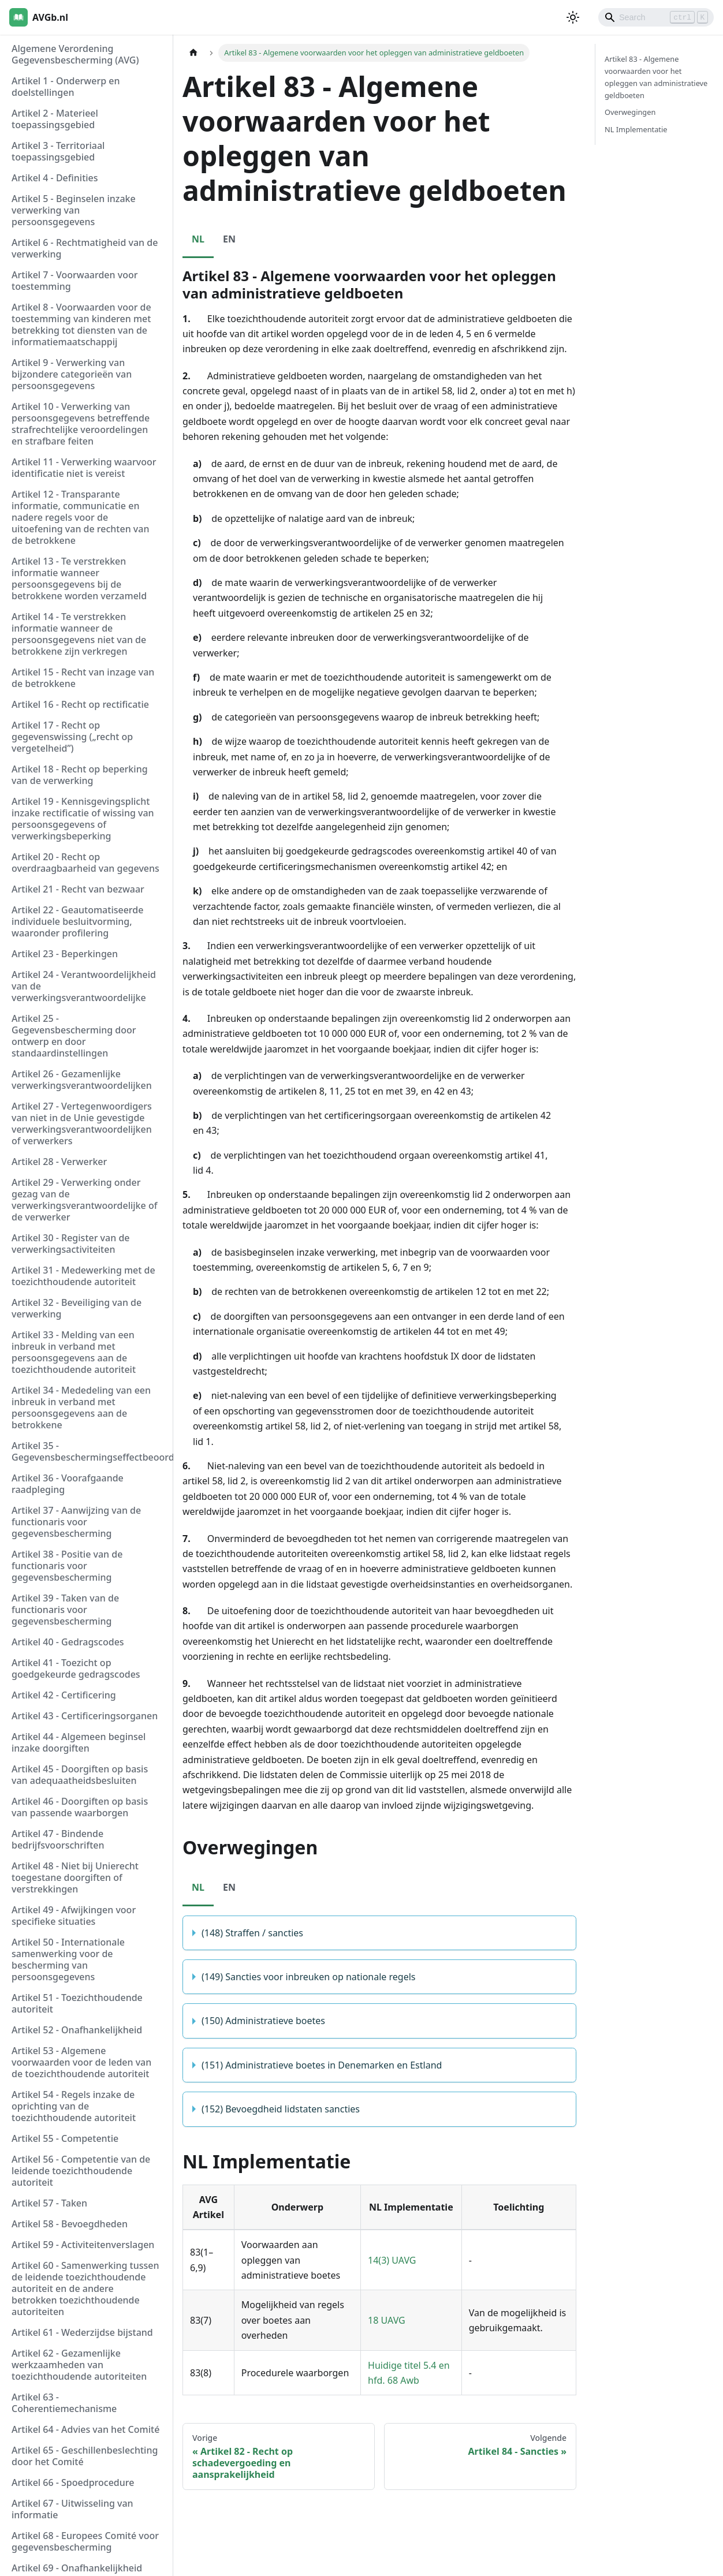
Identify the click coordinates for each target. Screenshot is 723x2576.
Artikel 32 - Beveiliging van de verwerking (76, 1308)
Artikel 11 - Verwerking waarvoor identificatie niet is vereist (84, 468)
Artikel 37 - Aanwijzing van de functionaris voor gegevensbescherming (76, 1522)
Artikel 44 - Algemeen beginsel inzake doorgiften (79, 1742)
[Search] (656, 17)
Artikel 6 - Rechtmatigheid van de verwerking (85, 248)
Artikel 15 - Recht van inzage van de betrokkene (83, 678)
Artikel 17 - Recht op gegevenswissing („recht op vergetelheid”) (72, 737)
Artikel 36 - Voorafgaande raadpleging (68, 1484)
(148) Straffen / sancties (252, 1933)
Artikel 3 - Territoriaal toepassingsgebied (58, 151)
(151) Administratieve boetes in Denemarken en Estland (322, 2065)
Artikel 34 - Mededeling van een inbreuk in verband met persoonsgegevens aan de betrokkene (81, 1407)
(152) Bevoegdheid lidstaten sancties (281, 2109)
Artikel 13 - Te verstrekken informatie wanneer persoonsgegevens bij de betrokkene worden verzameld (79, 578)
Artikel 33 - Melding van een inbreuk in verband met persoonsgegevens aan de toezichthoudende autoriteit (74, 1352)
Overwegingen (630, 112)
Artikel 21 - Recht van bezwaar (78, 889)
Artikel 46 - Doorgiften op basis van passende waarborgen (80, 1807)
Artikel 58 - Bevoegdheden (70, 2223)
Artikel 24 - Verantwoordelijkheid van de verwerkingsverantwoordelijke (84, 986)
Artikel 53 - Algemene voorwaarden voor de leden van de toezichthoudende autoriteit (81, 2062)
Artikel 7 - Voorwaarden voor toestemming (74, 280)
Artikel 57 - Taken (49, 2203)
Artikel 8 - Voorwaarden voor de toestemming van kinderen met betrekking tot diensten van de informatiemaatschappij (81, 324)
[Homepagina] (193, 53)
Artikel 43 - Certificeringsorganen (85, 1715)
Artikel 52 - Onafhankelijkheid (77, 2030)
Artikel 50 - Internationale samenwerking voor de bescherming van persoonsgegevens (68, 1959)
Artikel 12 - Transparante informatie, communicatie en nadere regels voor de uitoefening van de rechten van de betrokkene (80, 517)
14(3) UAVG (392, 2260)
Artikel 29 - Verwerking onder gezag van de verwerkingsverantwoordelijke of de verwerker (84, 1199)
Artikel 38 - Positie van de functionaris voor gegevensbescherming (67, 1566)
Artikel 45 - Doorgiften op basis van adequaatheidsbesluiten (80, 1775)
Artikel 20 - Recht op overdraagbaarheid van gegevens (85, 862)
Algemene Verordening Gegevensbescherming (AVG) (75, 54)
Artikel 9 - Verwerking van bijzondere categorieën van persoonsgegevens (72, 374)
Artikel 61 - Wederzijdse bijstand (82, 2332)
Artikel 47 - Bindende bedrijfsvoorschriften (58, 1839)
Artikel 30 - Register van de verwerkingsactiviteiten (71, 1243)
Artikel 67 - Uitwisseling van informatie (72, 2509)
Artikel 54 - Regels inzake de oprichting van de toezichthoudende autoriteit (74, 2106)
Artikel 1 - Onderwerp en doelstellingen (66, 86)
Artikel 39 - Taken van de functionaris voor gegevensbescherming (65, 1609)
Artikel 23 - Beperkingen (65, 953)
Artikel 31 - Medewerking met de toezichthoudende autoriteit (83, 1276)
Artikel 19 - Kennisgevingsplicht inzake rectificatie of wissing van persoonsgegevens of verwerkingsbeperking (83, 818)
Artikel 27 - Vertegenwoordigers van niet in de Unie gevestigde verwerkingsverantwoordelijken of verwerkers (82, 1123)
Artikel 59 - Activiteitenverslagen (83, 2244)
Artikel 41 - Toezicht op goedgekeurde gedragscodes (76, 1668)
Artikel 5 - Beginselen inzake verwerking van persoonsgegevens (74, 210)
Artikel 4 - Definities (55, 177)
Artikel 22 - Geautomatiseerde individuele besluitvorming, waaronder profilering (77, 921)
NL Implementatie (636, 129)
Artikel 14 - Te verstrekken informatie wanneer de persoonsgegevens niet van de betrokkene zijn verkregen (79, 634)
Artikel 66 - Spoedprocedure (73, 2482)
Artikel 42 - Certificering (64, 1695)
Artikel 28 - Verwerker (59, 1161)
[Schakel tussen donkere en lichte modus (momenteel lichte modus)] (573, 17)
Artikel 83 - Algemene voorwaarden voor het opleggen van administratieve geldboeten (656, 77)
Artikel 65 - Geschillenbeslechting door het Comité (85, 2456)
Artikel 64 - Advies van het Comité (85, 2429)
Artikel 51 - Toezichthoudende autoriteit (77, 2003)
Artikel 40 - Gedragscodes (68, 1642)
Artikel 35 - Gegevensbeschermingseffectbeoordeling (89, 1451)
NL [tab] (198, 239)
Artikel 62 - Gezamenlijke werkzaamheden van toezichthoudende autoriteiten (79, 2365)
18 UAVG (386, 2320)
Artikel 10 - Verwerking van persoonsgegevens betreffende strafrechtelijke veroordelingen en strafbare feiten (81, 423)
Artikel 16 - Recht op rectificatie (80, 704)
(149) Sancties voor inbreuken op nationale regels (309, 1976)
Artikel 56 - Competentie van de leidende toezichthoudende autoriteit (81, 2171)
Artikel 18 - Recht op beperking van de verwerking (80, 775)
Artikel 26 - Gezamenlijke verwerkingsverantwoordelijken (82, 1079)
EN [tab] (229, 239)
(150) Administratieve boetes (263, 2020)
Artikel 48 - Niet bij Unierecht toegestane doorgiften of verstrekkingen (75, 1877)
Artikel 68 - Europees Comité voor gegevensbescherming (85, 2541)
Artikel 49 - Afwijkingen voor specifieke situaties (74, 1915)
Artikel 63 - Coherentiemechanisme (64, 2403)
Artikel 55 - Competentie (65, 2138)
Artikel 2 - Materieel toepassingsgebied (55, 119)
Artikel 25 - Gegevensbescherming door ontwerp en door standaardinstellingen (74, 1035)
